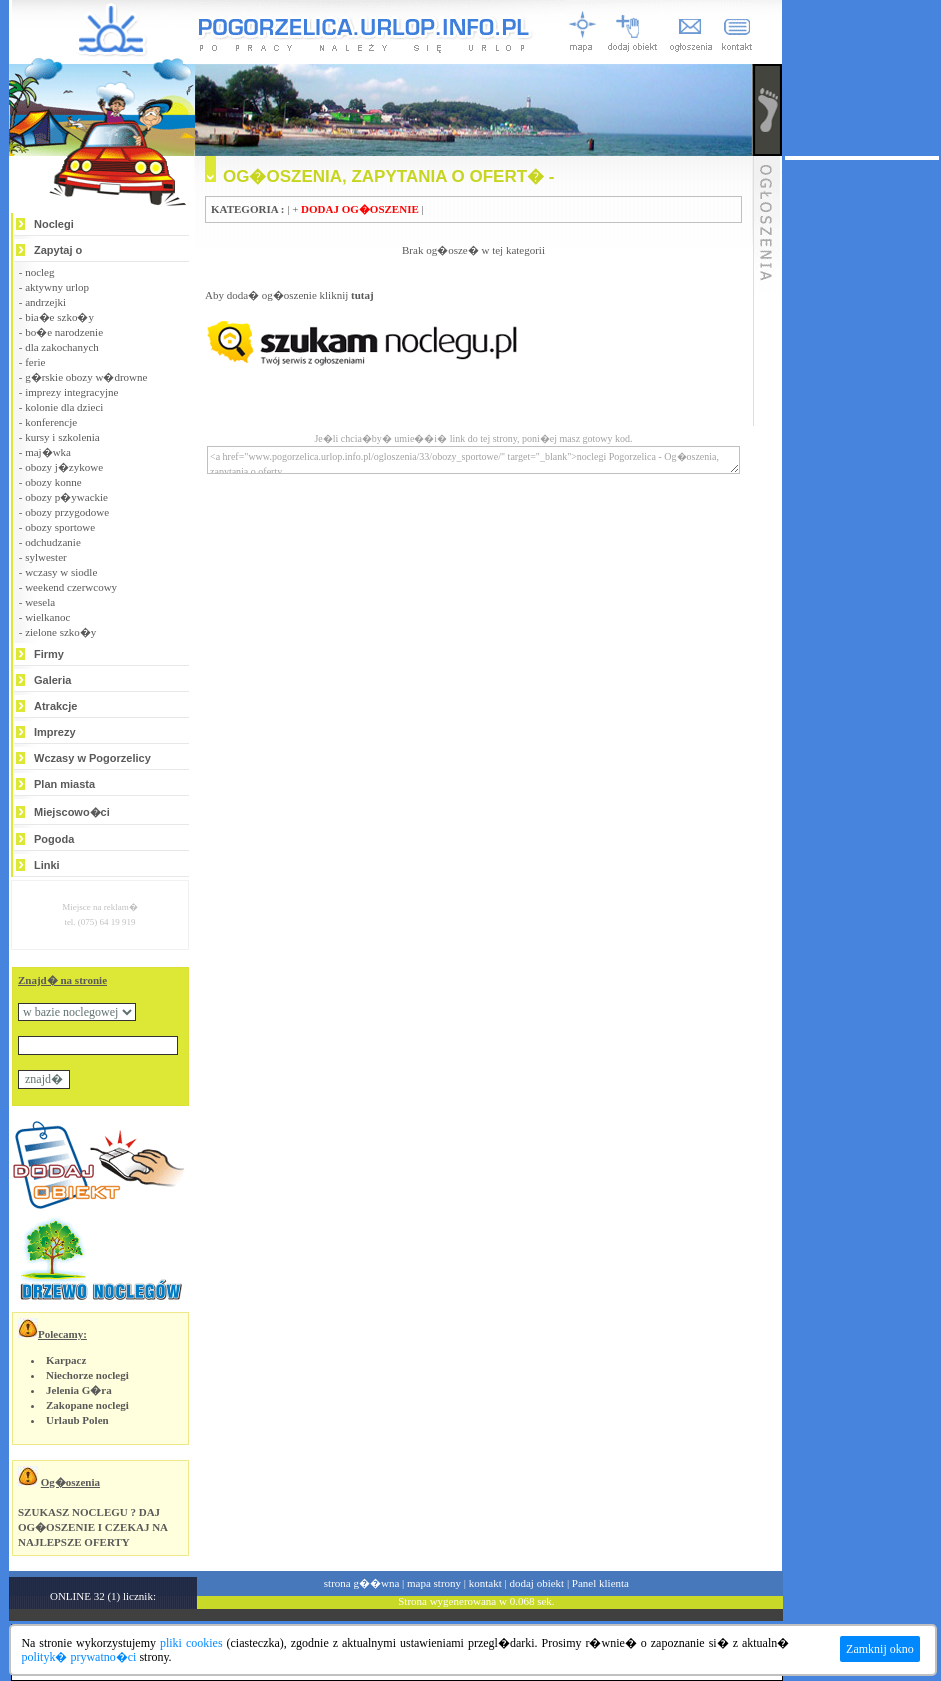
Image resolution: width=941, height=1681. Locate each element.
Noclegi (54, 224)
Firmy (49, 654)
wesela (40, 602)
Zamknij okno (880, 1649)
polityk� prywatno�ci (78, 1657)
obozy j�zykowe (64, 467)
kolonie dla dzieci (64, 407)
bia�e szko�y (59, 317)
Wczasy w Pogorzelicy (92, 758)
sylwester (46, 557)
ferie (35, 362)
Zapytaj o (58, 250)
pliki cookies (191, 1643)
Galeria (52, 680)
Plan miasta (64, 784)
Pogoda (54, 839)
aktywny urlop (57, 287)
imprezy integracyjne (71, 392)
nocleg (39, 272)
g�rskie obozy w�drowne (86, 377)
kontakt (485, 1583)
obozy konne (53, 482)
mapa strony (434, 1583)
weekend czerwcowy (71, 587)
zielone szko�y (60, 632)
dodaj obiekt (536, 1583)
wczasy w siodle (61, 572)
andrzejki (45, 302)
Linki (47, 865)
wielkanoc (47, 617)
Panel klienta (600, 1583)
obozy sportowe (60, 527)
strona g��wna (361, 1583)
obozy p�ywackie (66, 497)
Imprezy (55, 732)
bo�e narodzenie (64, 332)
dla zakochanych (62, 347)
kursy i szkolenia (62, 437)
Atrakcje (55, 706)
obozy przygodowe (67, 512)
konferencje (51, 422)
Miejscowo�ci (72, 812)
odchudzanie (53, 542)
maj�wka (48, 452)
